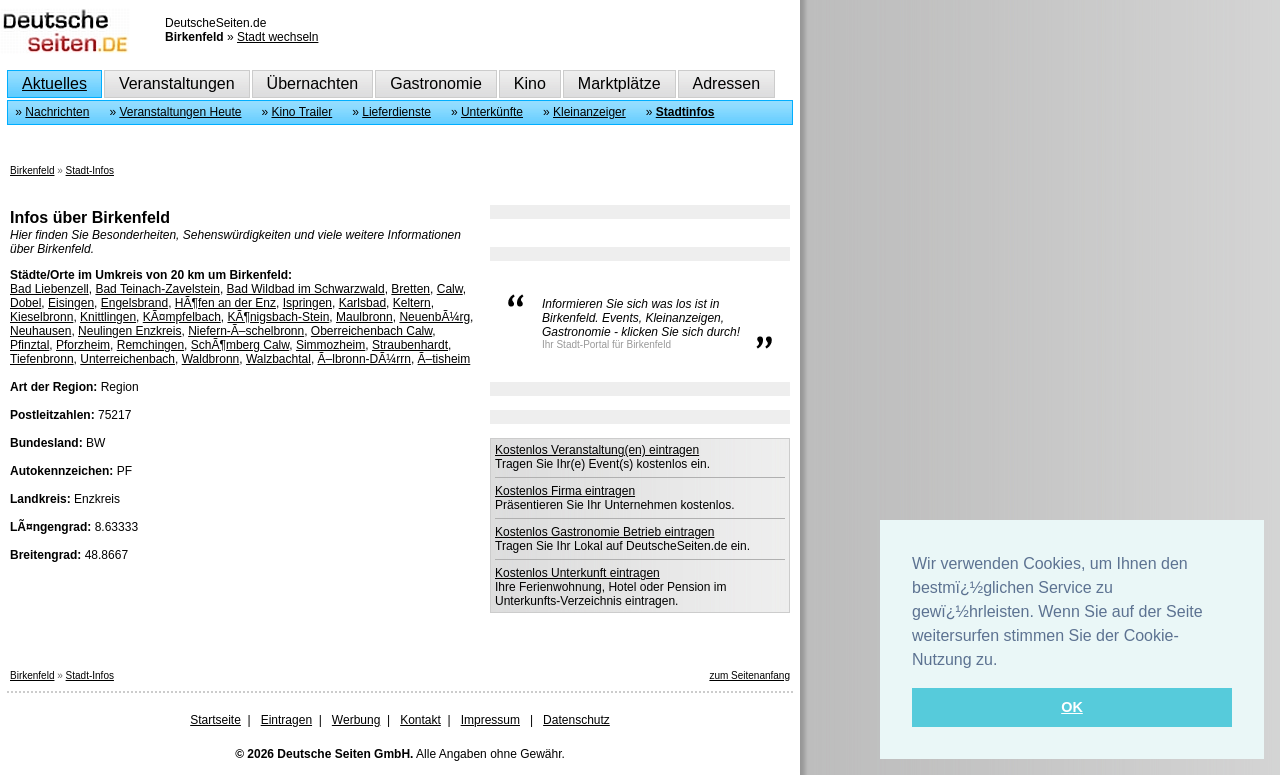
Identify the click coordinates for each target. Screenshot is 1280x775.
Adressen (727, 83)
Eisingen (71, 303)
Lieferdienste (396, 112)
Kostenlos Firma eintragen (565, 491)
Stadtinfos (685, 112)
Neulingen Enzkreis (129, 331)
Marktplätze (619, 83)
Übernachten (313, 83)
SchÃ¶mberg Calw (240, 345)
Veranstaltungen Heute (180, 112)
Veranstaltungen (177, 83)
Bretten (410, 289)
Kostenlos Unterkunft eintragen (577, 573)
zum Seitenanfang (749, 675)
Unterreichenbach (127, 359)
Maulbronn (364, 317)
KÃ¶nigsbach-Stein (278, 317)
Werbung (356, 720)
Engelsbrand (134, 303)
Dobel (25, 303)
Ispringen (307, 303)
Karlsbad (362, 303)
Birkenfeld (32, 170)
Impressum (490, 720)
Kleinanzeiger (589, 112)
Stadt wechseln (277, 37)
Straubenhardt (410, 345)
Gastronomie (436, 83)
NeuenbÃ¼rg (434, 317)
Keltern (412, 303)
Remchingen (150, 345)
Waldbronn (211, 359)
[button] (1005, 661)
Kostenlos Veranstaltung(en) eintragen (597, 450)
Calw (450, 289)
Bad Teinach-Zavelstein (157, 289)
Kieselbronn (41, 317)
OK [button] (1072, 707)
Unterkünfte (492, 112)
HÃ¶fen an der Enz (225, 303)
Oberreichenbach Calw (371, 331)
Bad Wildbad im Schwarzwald (306, 289)
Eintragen (286, 720)
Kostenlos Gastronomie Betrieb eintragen (604, 532)
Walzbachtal (278, 359)
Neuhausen (40, 331)
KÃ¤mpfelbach (182, 317)
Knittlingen (108, 317)
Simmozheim (330, 345)
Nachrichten (57, 112)
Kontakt (420, 720)
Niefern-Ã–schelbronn (246, 331)
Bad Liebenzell (49, 289)
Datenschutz (576, 720)
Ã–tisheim (444, 359)
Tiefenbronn (42, 359)
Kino (530, 83)
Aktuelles (54, 83)
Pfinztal (29, 345)
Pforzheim (83, 345)
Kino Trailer (302, 112)
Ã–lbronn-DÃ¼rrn (364, 359)
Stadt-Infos (90, 170)
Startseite (215, 720)
